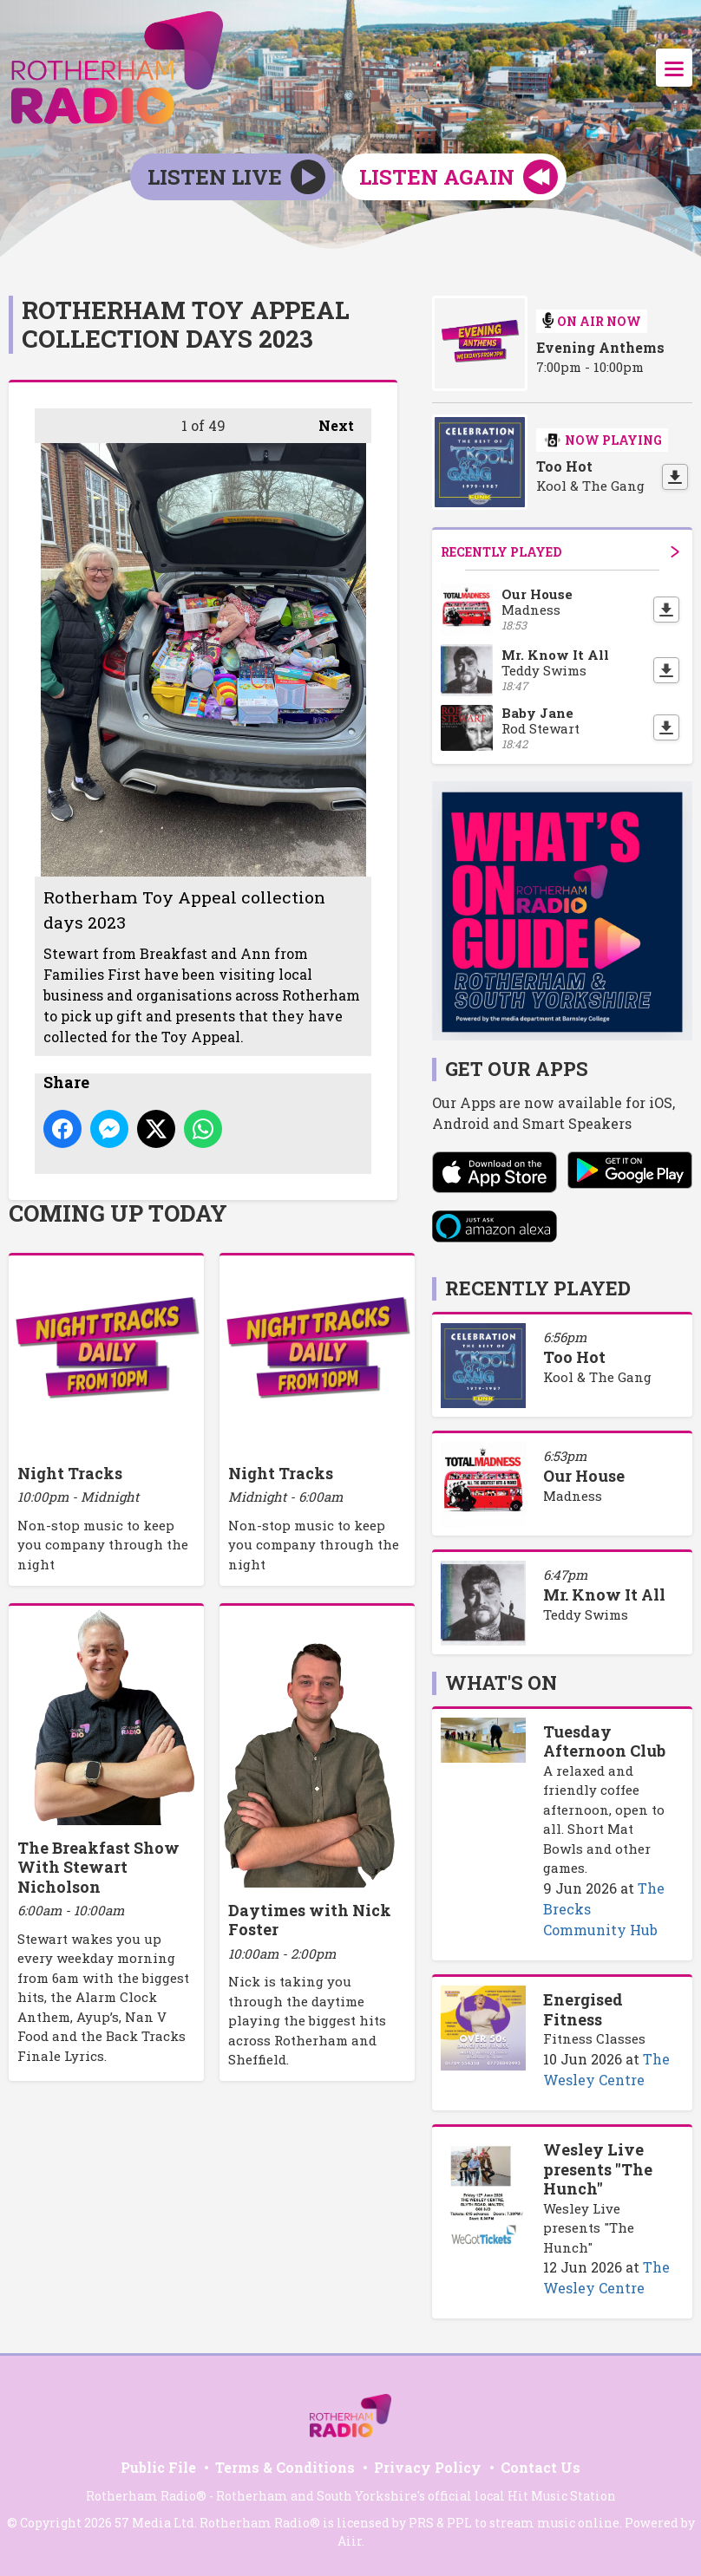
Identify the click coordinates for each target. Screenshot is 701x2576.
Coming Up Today (118, 1213)
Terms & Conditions (285, 2467)
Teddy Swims (585, 1614)
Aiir (349, 2541)
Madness (572, 1495)
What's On (501, 1682)
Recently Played (560, 552)
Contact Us (540, 2467)
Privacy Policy (428, 2467)
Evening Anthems (600, 347)
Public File (158, 2467)
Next (327, 421)
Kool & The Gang (597, 1377)
